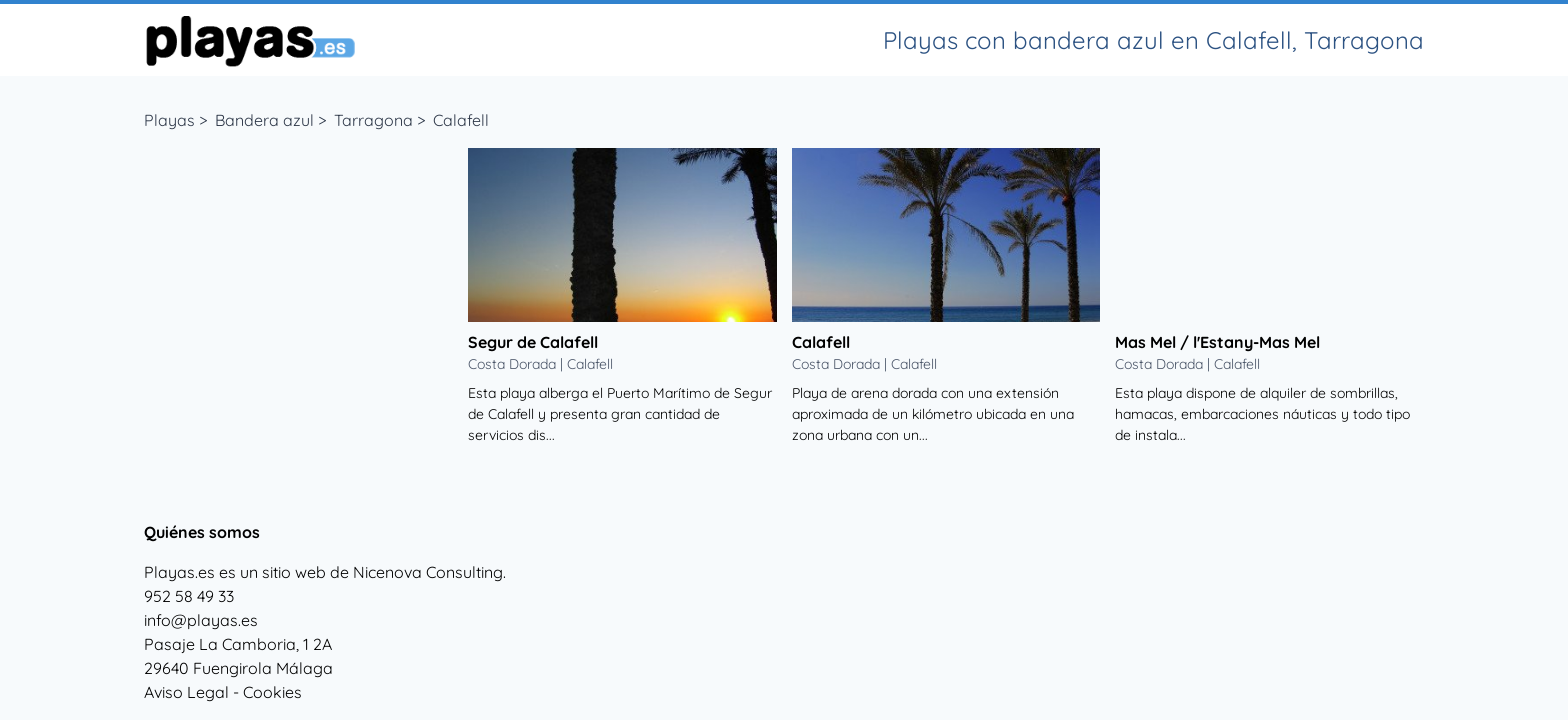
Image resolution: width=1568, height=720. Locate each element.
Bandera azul (264, 120)
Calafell (461, 120)
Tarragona (373, 120)
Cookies (272, 692)
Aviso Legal (186, 692)
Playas (169, 120)
